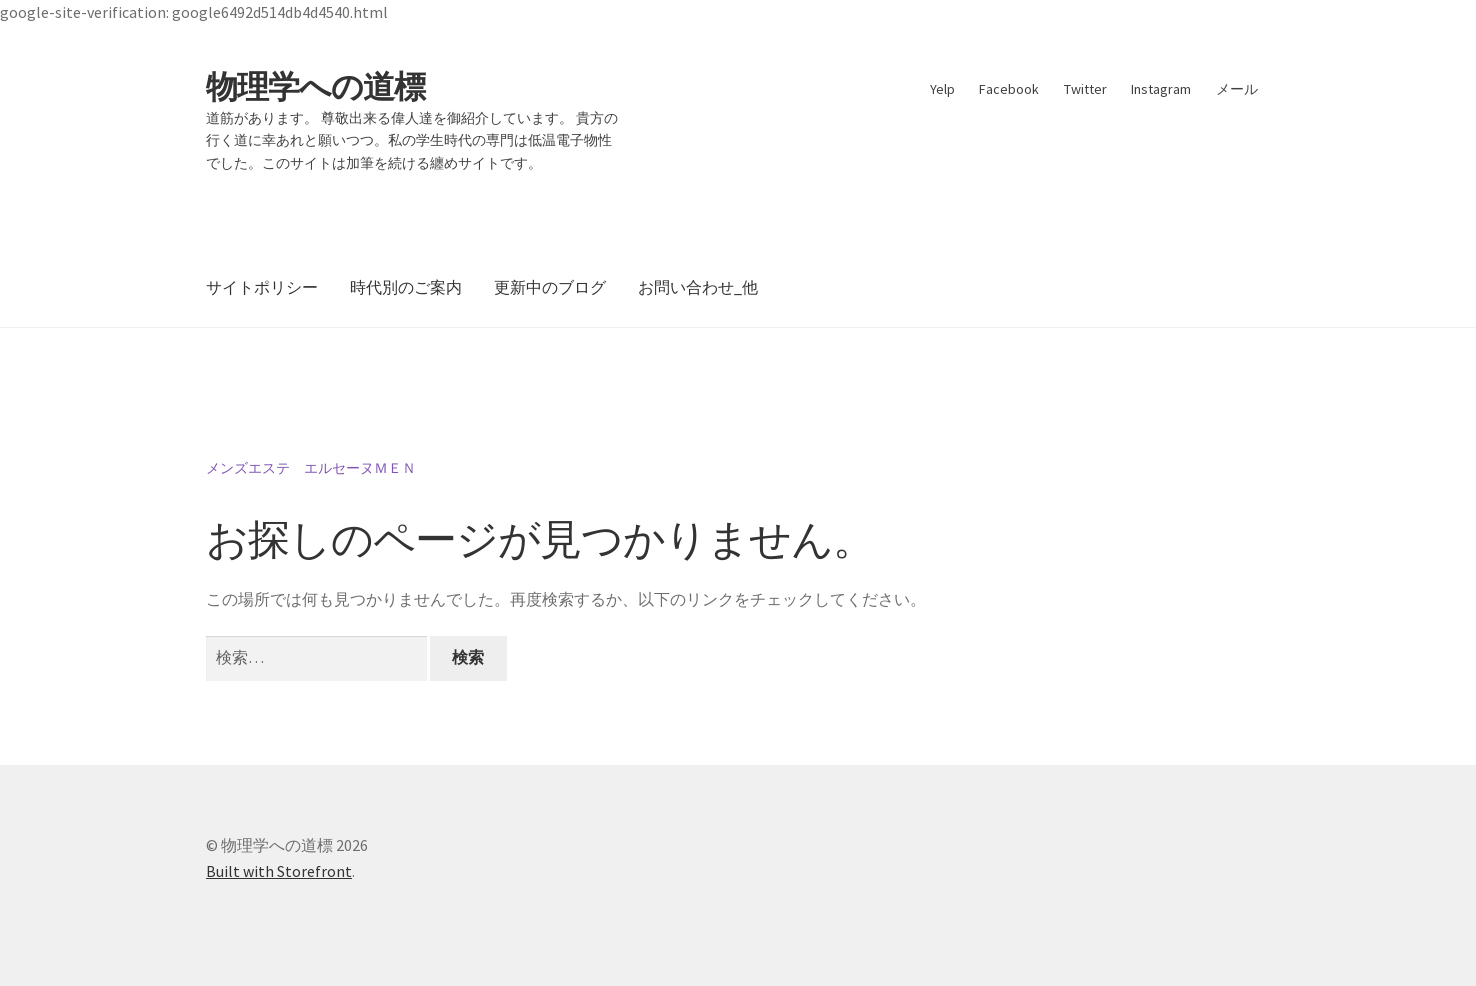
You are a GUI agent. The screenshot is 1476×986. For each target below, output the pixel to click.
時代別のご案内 (406, 287)
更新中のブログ (550, 287)
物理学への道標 (315, 87)
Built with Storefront (279, 871)
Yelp (942, 89)
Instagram (1161, 89)
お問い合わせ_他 (698, 287)
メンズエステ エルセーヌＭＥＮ (311, 468)
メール (1237, 89)
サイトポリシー (262, 287)
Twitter (1085, 89)
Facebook (1009, 89)
